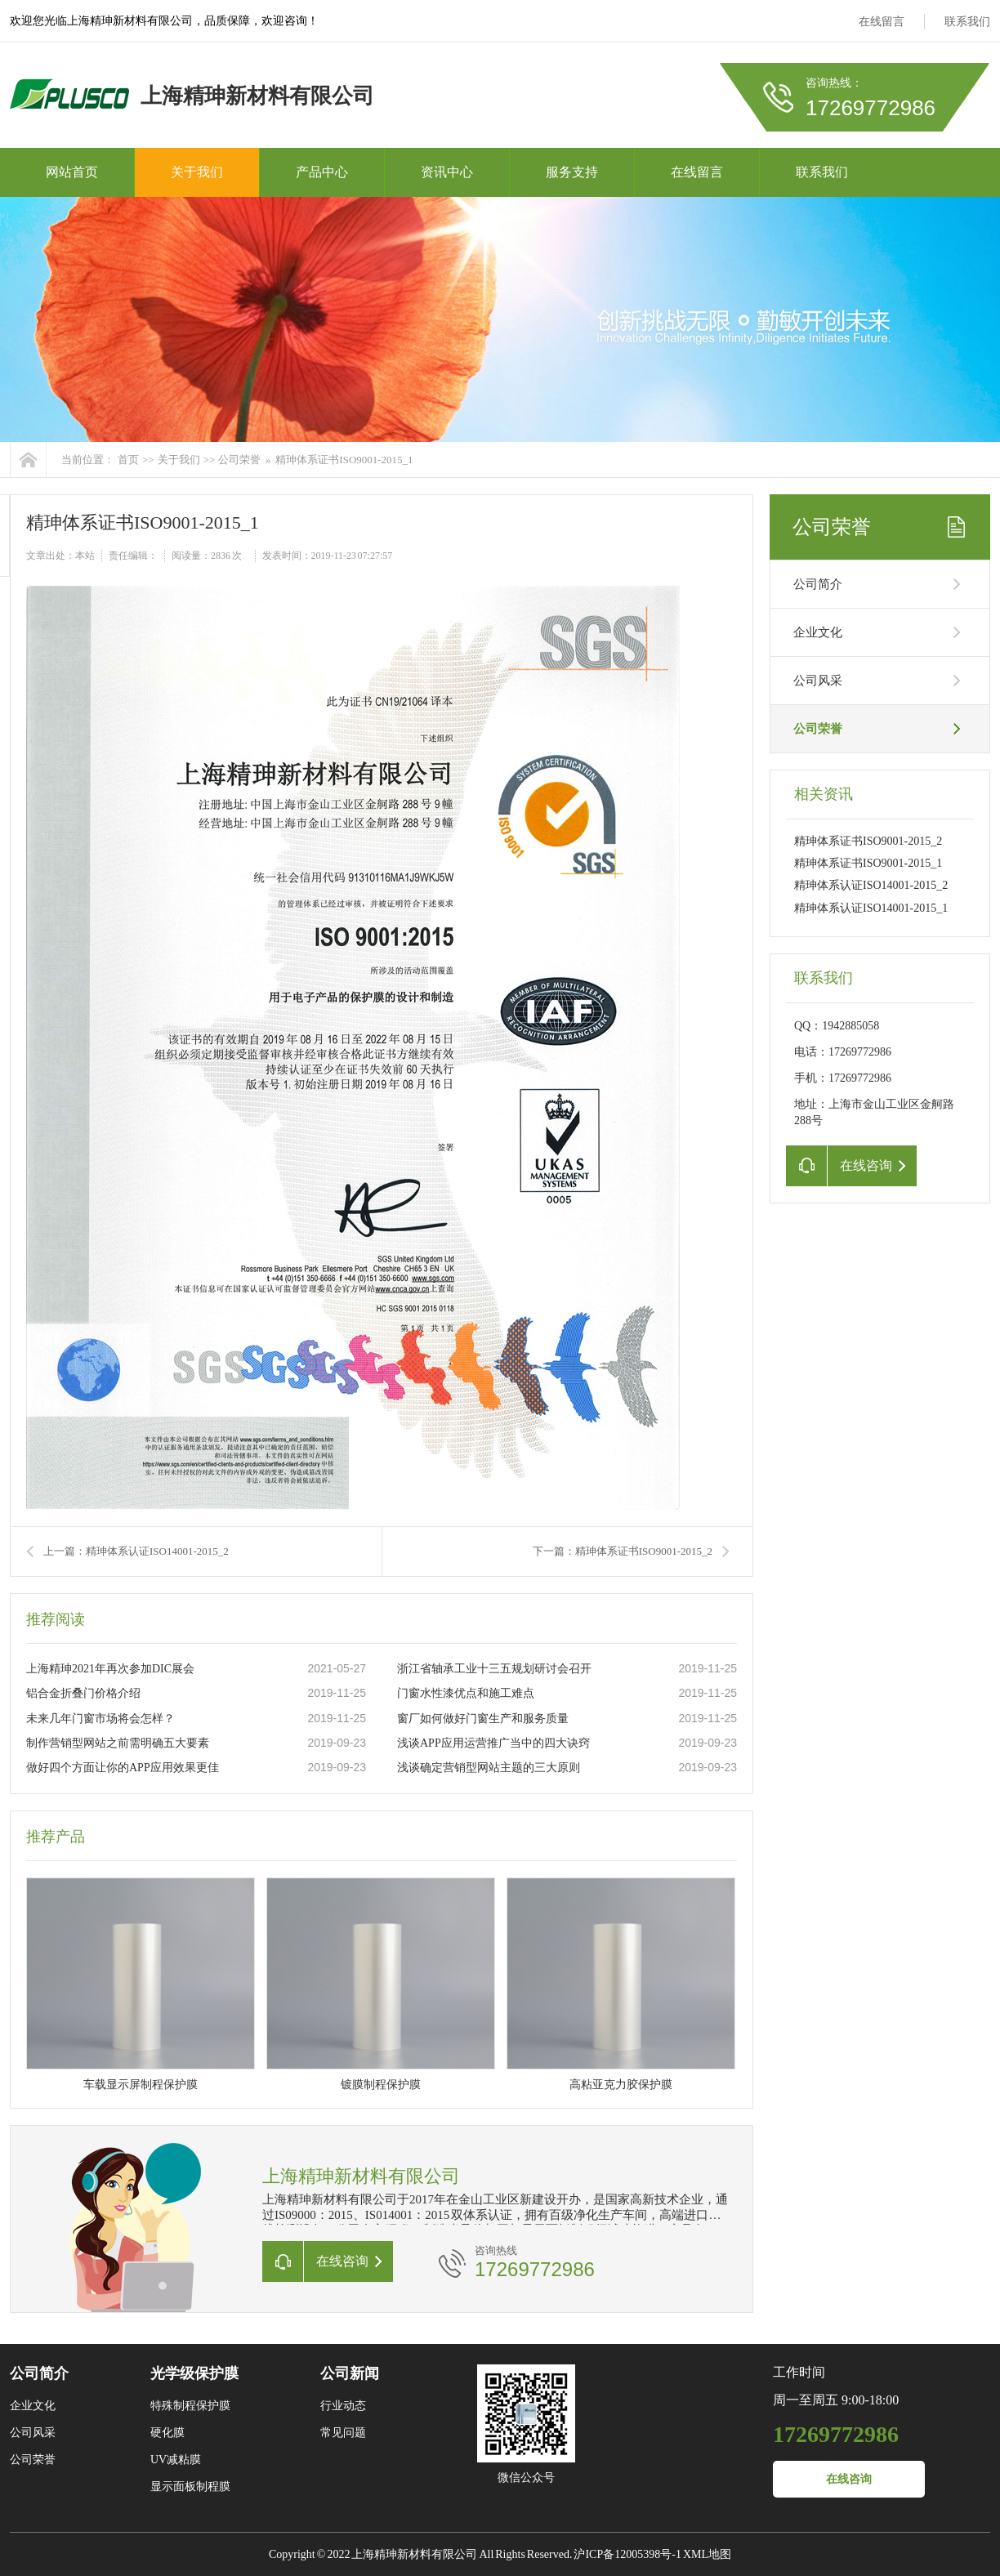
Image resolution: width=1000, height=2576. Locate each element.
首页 (128, 459)
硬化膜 (167, 2432)
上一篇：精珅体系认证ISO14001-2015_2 (136, 1551)
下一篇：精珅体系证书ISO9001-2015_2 (622, 1551)
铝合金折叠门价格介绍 (83, 1693)
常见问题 (343, 2432)
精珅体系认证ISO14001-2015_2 (871, 885)
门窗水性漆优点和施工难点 (465, 1693)
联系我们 (967, 22)
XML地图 (707, 2554)
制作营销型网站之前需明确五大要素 (117, 1743)
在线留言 (881, 22)
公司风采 (817, 680)
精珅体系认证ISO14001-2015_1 (871, 908)
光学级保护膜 (194, 2373)
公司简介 (817, 584)
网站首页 (72, 172)
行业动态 (343, 2406)
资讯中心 (447, 172)
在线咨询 (849, 2479)
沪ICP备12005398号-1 (627, 2554)
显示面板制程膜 (190, 2486)
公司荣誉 (239, 459)
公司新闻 (349, 2373)
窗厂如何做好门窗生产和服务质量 (483, 1718)
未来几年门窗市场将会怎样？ (100, 1718)
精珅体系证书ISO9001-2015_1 (344, 459)
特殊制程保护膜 (190, 2406)
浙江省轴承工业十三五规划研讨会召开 (494, 1669)
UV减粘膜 (175, 2459)
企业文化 (817, 632)
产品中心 (322, 172)
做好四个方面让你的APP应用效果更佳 (122, 1767)
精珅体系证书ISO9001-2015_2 (868, 841)
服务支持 (572, 172)
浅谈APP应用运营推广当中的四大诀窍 (493, 1743)
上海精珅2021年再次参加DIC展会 (110, 1669)
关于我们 (197, 172)
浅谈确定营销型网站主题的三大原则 (488, 1767)
